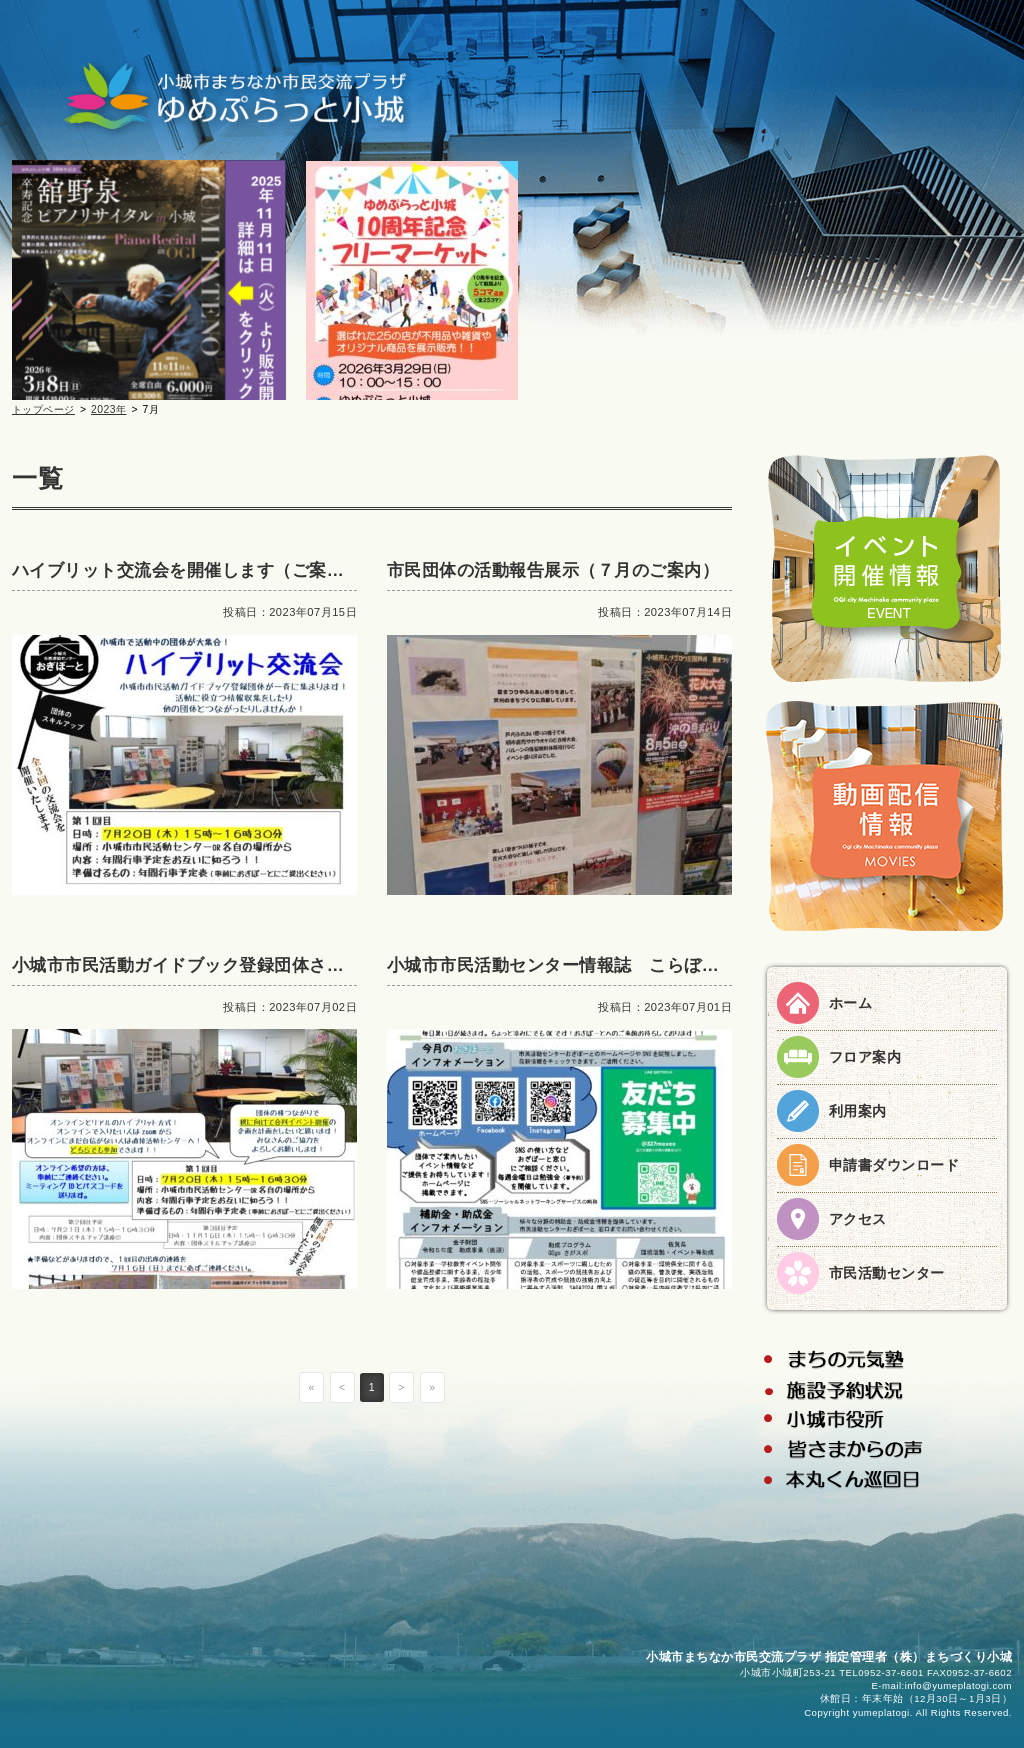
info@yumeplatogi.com (958, 1685)
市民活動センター (887, 1273)
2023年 (109, 409)
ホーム (850, 1003)
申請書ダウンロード (894, 1165)
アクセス (858, 1219)
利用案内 (858, 1111)
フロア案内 (865, 1057)
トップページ (43, 409)
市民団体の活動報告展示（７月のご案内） (553, 570)
